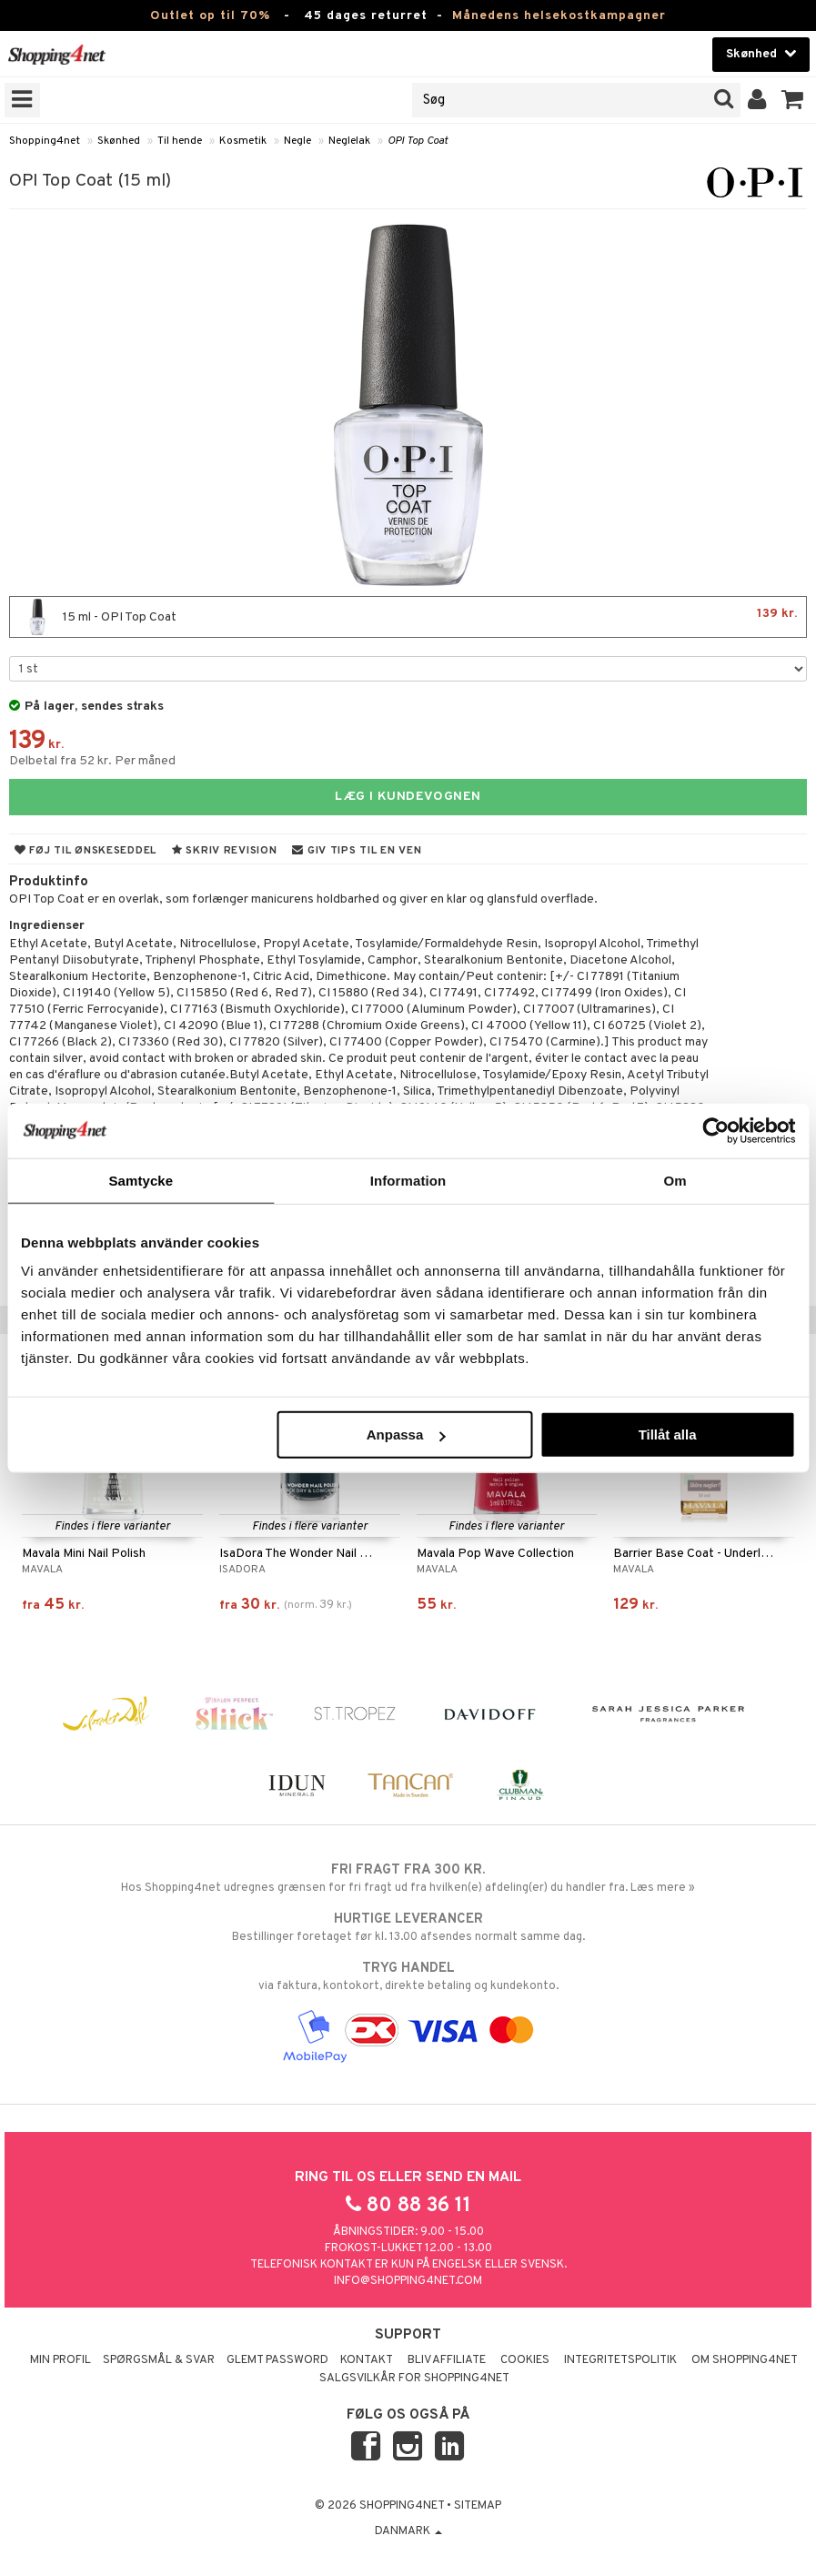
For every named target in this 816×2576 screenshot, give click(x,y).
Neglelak (349, 141)
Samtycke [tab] (140, 1179)
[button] (792, 100)
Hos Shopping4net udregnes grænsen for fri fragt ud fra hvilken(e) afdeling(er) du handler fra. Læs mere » (408, 1878)
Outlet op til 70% (210, 16)
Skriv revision (224, 851)
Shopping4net (44, 141)
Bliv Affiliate (447, 2360)
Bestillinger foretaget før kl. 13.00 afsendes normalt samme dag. (408, 1927)
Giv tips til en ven (356, 851)
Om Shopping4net (744, 2360)
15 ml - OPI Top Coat (408, 617)
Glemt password (277, 2360)
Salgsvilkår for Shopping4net (414, 2378)
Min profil (60, 2360)
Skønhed (118, 141)
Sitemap (477, 2506)
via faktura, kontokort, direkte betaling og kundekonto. (408, 1976)
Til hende (179, 141)
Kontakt (366, 2360)
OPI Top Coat (418, 141)
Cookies (524, 2360)
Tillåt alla (668, 1434)
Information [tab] (408, 1179)
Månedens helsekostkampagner (559, 16)
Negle (297, 141)
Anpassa (406, 1434)
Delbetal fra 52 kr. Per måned (92, 761)
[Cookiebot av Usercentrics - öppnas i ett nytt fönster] (715, 1130)
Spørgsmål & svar (159, 2360)
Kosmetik (243, 141)
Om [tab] (675, 1179)
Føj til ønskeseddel (85, 851)
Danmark (408, 2531)
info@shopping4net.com (408, 2281)
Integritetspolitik (620, 2360)
